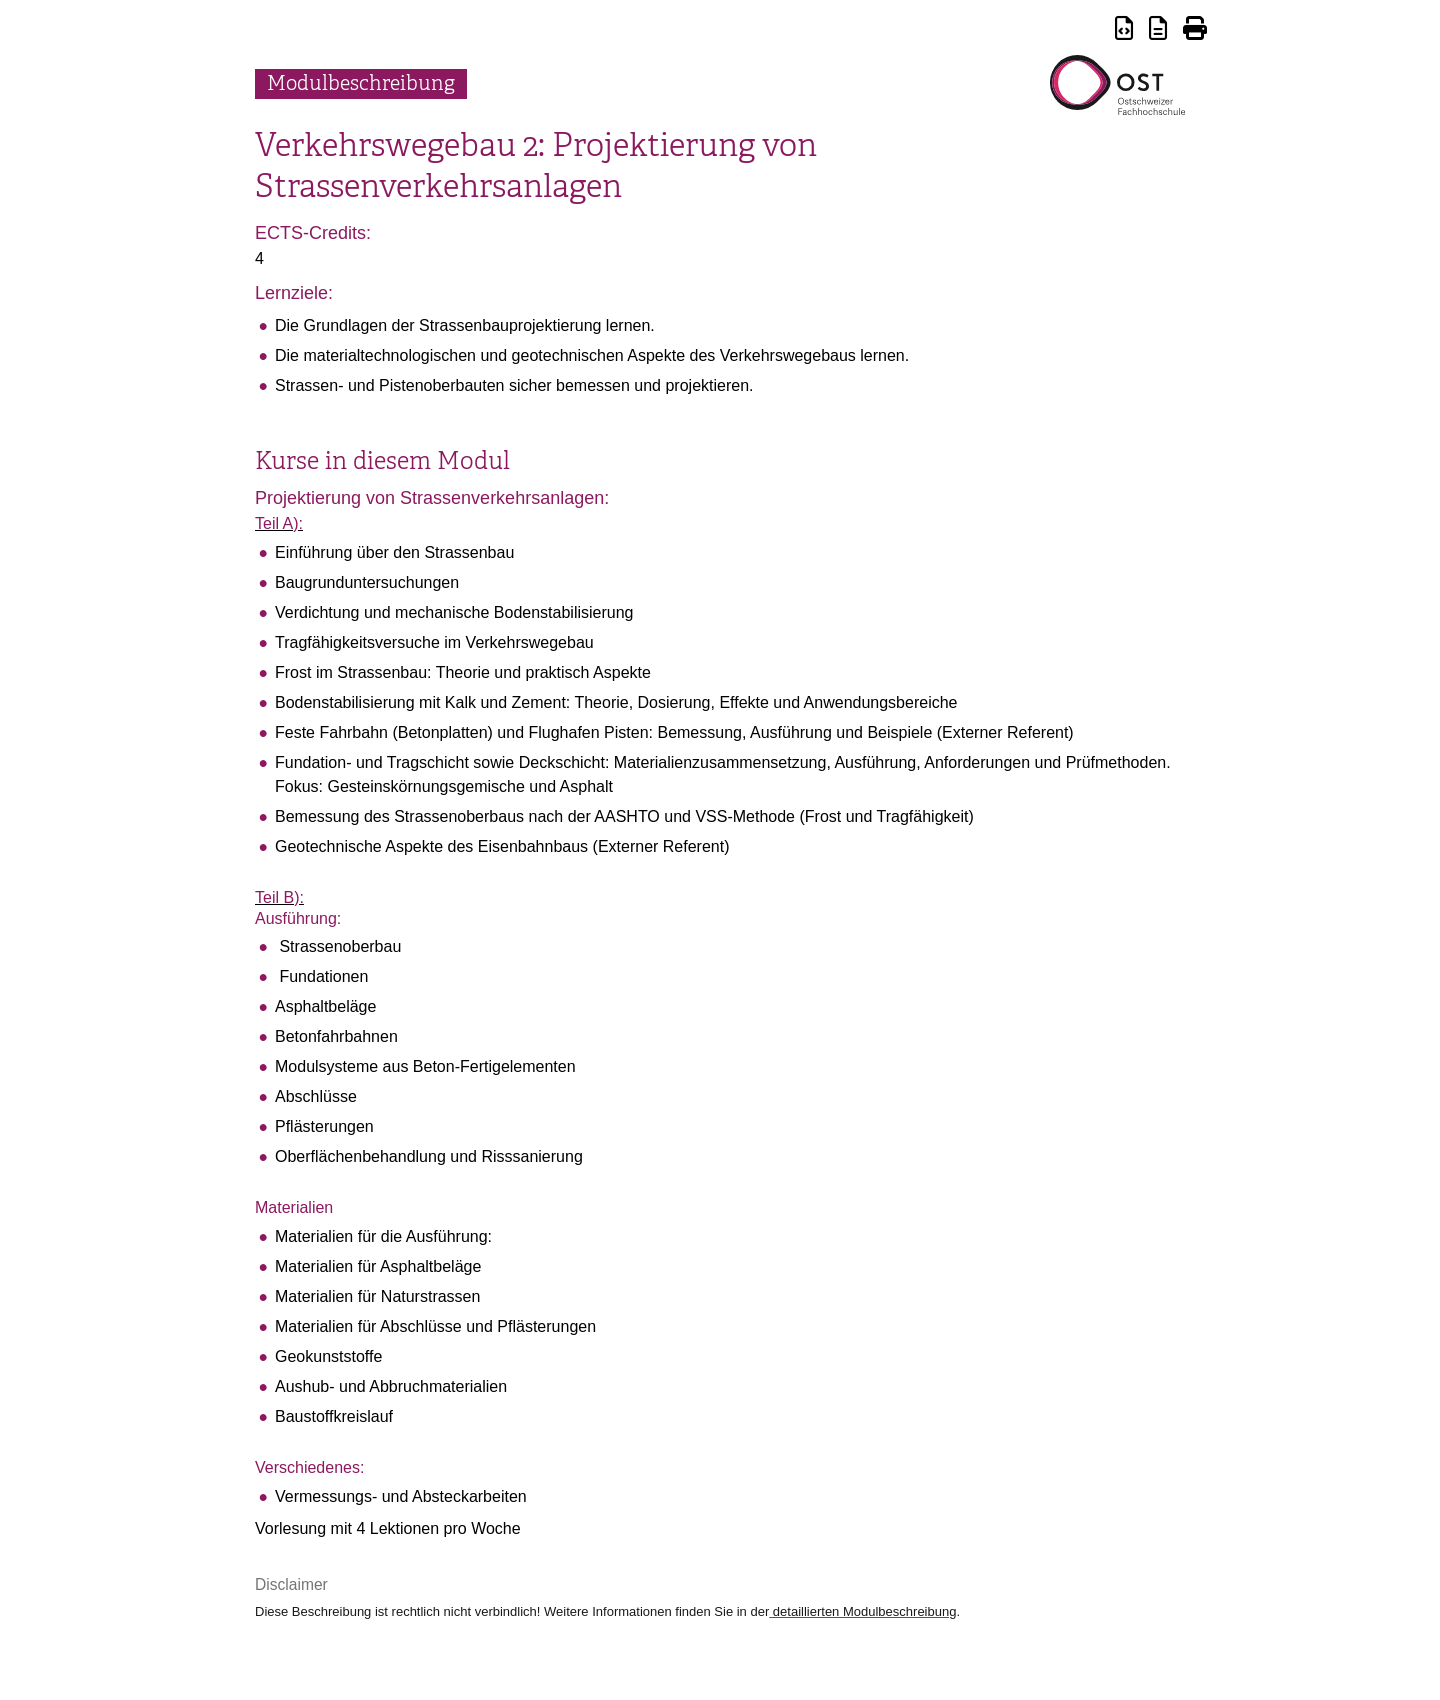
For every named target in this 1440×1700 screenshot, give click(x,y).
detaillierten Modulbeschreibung (862, 1611)
